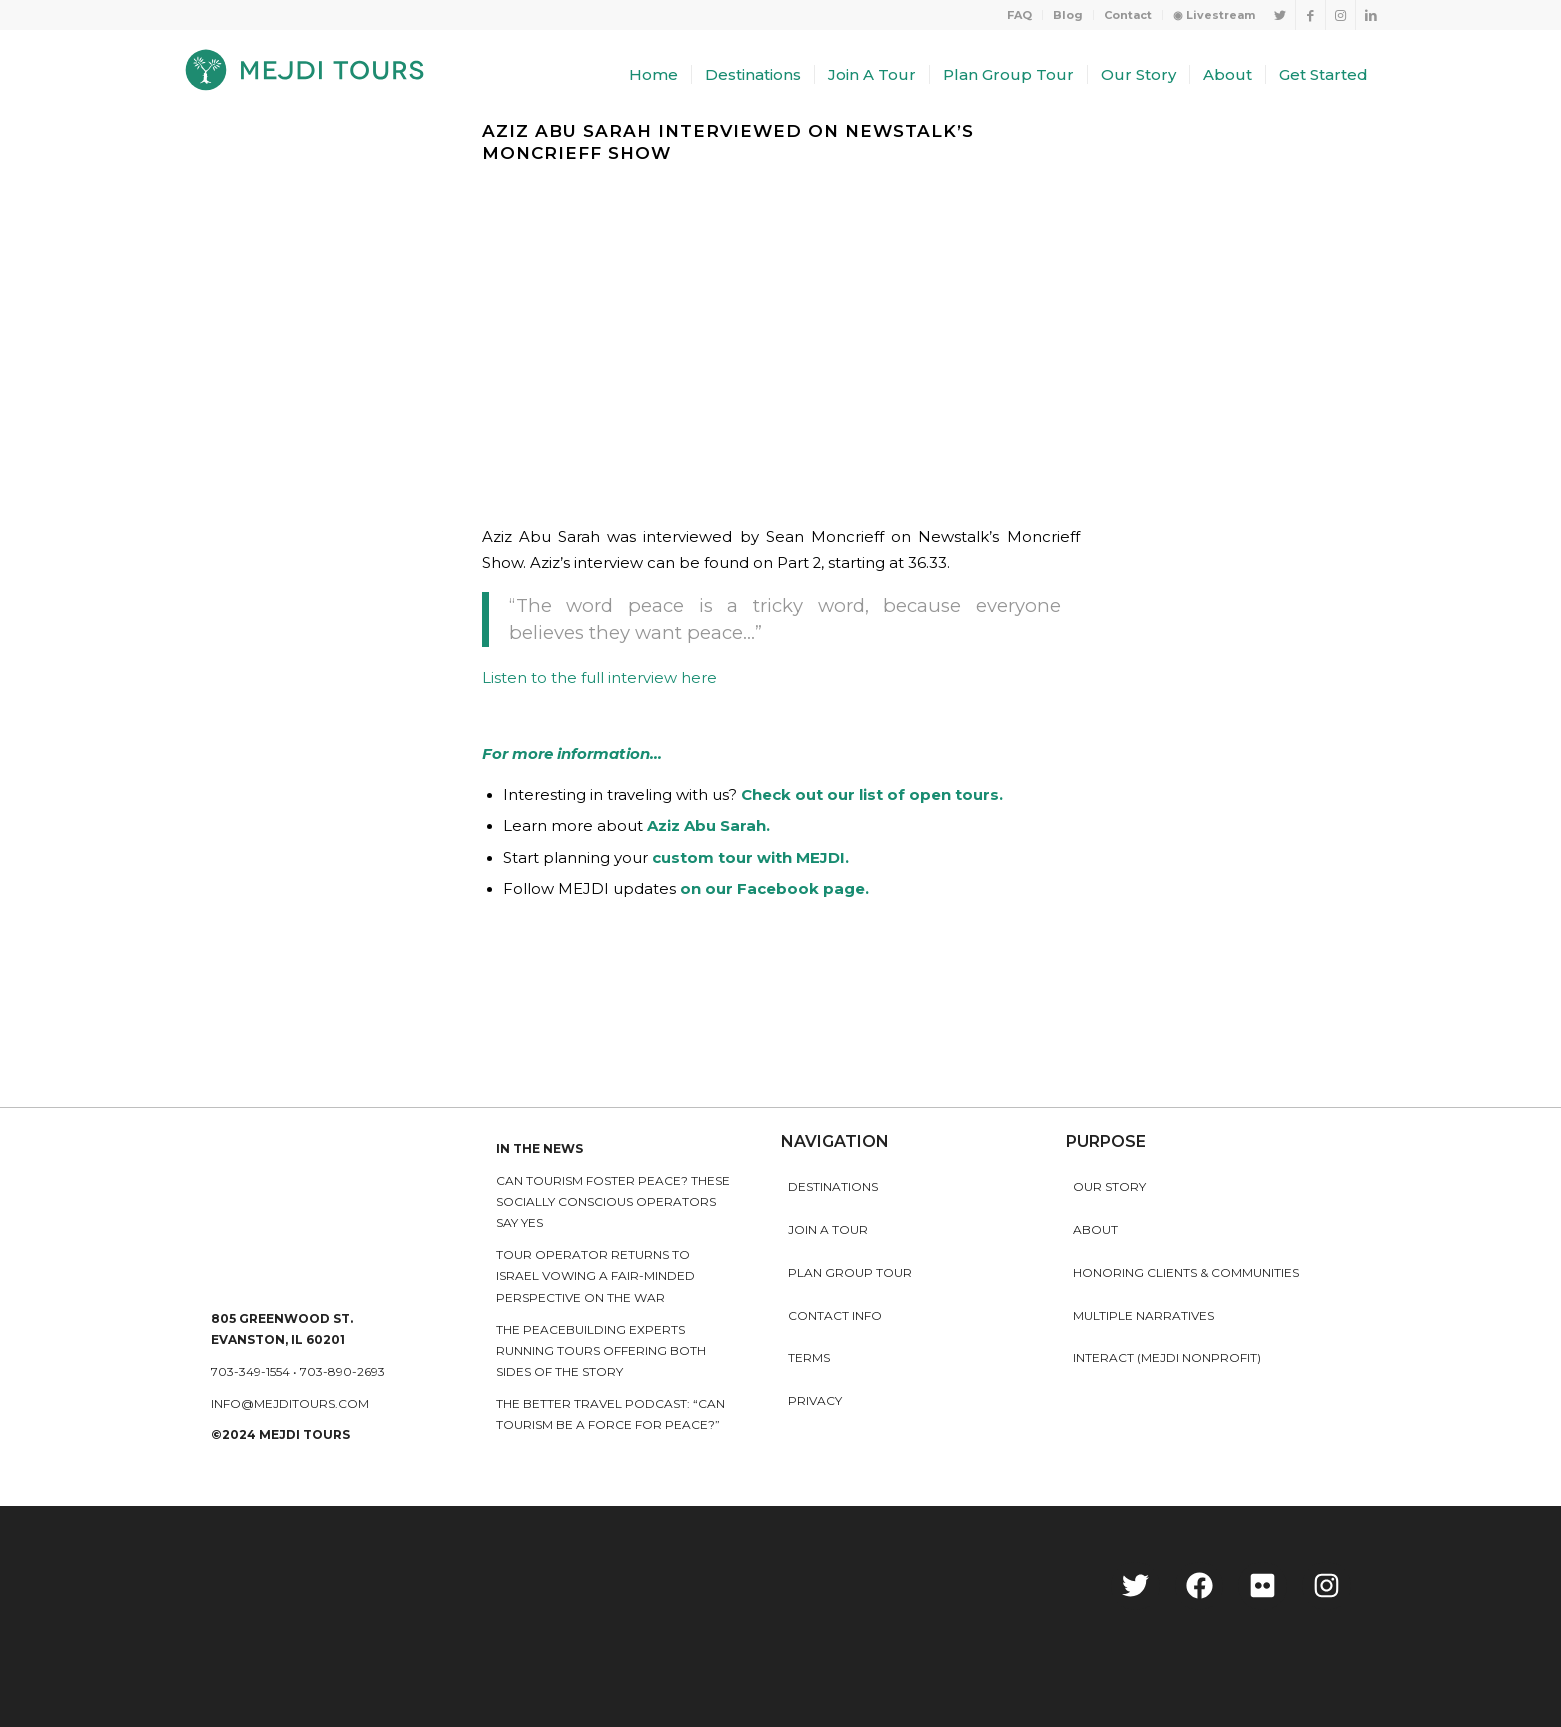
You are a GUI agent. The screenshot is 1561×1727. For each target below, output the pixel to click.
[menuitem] (1020, 15)
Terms (809, 1357)
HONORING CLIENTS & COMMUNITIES (1186, 1272)
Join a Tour (828, 1229)
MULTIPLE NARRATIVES (1143, 1315)
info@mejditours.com (290, 1403)
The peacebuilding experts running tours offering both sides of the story (601, 1351)
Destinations (833, 1186)
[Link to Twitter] (1280, 15)
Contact (1128, 15)
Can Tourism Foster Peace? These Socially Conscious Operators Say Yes (613, 1202)
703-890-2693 (342, 1371)
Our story (1109, 1186)
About (1095, 1229)
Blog (1068, 15)
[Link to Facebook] (1310, 15)
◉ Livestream (1214, 15)
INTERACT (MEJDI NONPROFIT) (1167, 1357)
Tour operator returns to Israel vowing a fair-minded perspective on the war (595, 1276)
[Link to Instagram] (1340, 15)
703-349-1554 (250, 1371)
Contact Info (835, 1315)
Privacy (815, 1400)
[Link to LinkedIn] (1371, 15)
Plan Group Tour (850, 1272)
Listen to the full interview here (599, 678)
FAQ (1019, 15)
